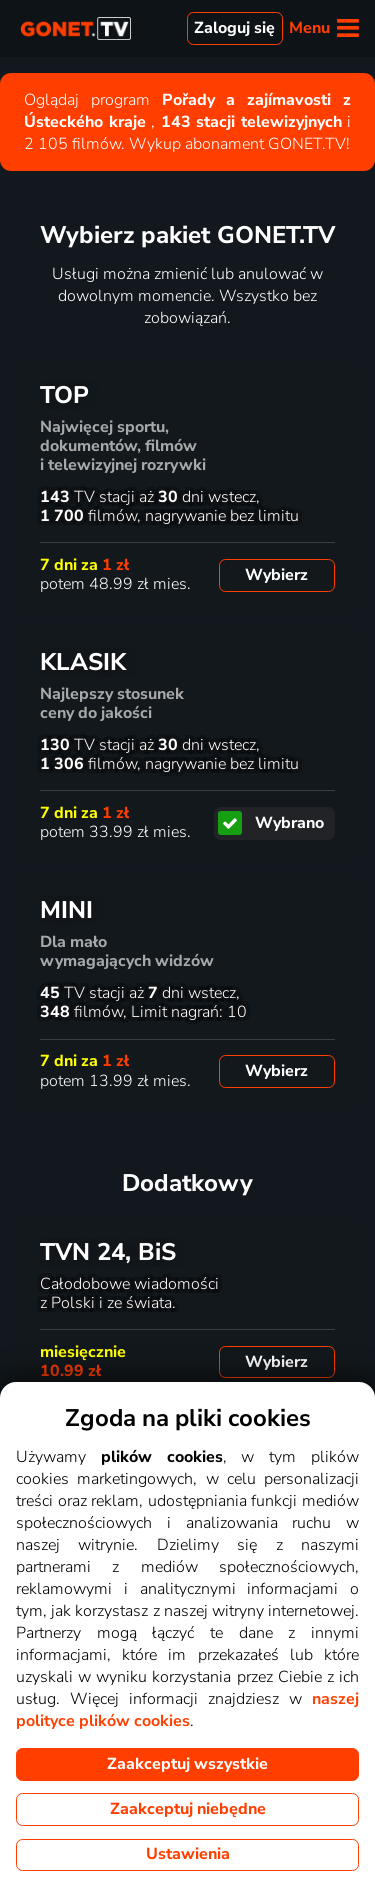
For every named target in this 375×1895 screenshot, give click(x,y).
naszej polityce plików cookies (187, 1710)
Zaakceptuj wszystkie (187, 1764)
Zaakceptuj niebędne (188, 1809)
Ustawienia (188, 1854)
